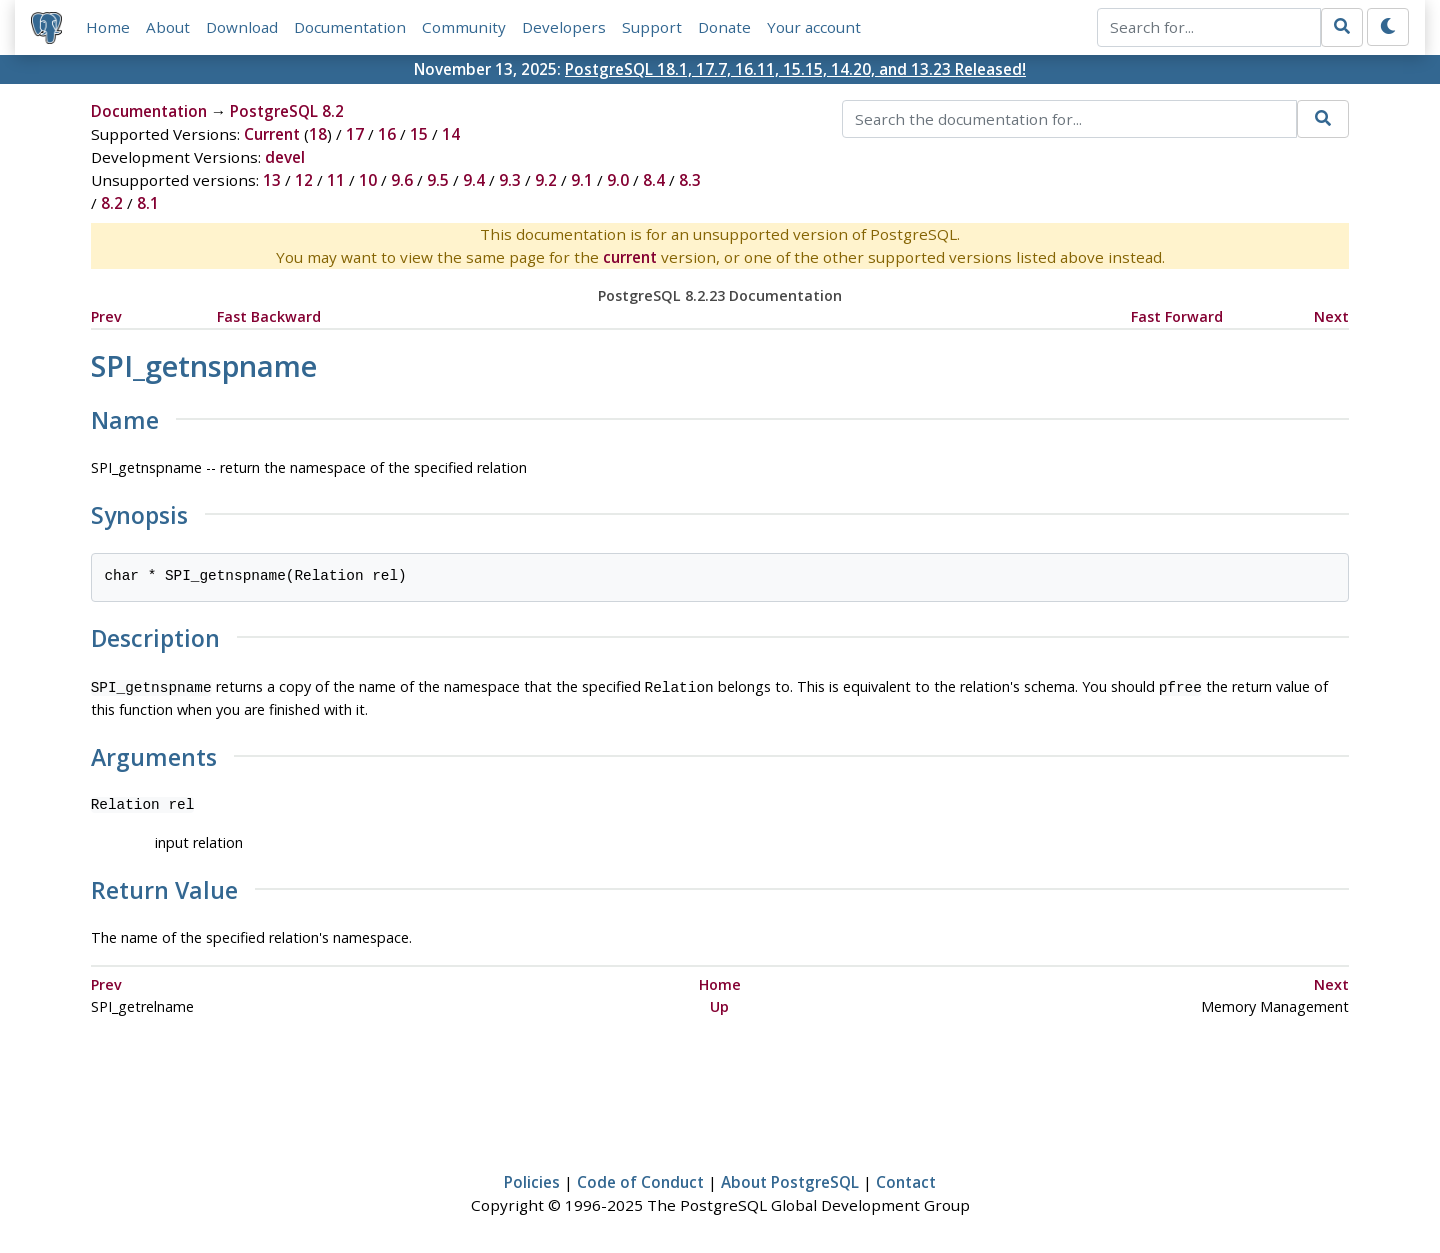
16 (387, 134)
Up (719, 1004)
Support (652, 27)
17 (355, 134)
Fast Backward (269, 316)
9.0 (618, 180)
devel (285, 157)
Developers (564, 27)
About (168, 27)
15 (419, 134)
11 (336, 180)
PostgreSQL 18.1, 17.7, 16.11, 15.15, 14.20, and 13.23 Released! (795, 69)
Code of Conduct (640, 1180)
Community (464, 27)
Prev (106, 316)
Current (272, 134)
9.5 (438, 180)
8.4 (654, 180)
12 (304, 180)
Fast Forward (1177, 316)
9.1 (582, 180)
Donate (724, 27)
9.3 (510, 180)
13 (272, 180)
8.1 (148, 203)
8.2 (112, 203)
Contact (906, 1180)
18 (318, 134)
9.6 (402, 180)
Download (242, 27)
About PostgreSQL (790, 1180)
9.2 (546, 180)
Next (1331, 316)
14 (451, 134)
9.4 (474, 180)
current (630, 257)
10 (368, 180)
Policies (532, 1180)
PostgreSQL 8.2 (287, 111)
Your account (814, 27)
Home (108, 27)
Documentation (350, 27)
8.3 (690, 180)
